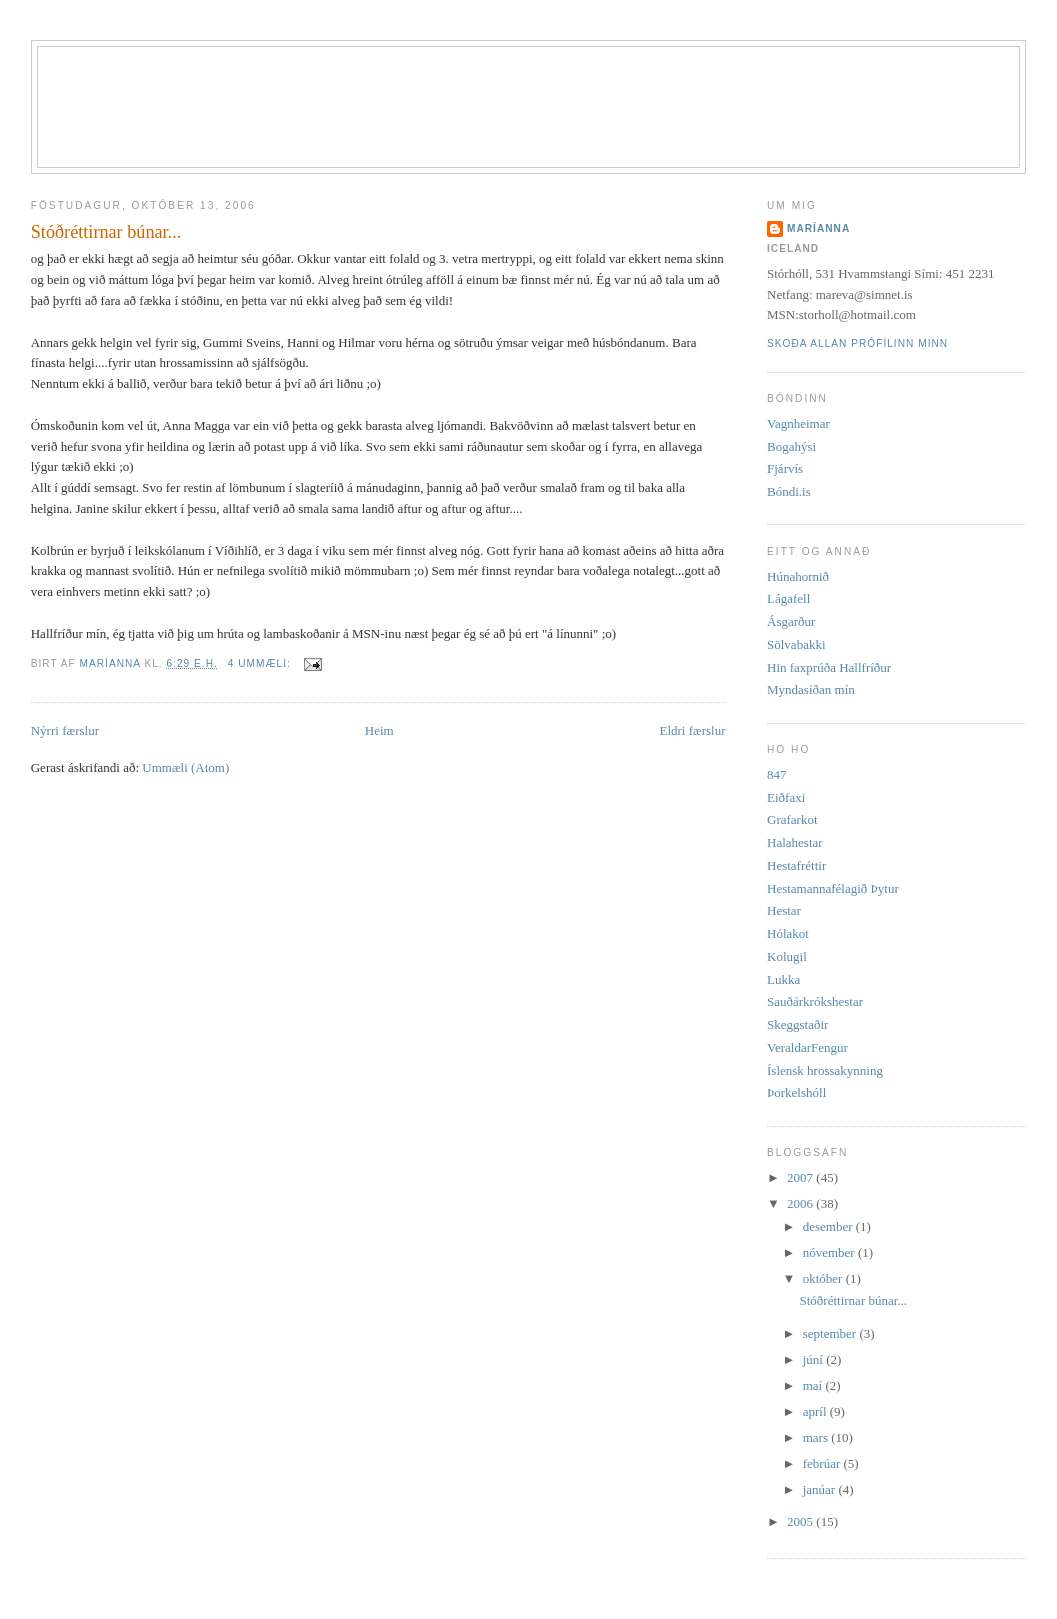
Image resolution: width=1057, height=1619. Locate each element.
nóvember (830, 1252)
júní (814, 1359)
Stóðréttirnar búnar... (106, 232)
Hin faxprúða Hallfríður (829, 667)
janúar (821, 1489)
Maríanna (818, 228)
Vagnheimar (798, 423)
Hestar (784, 910)
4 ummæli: (261, 663)
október (824, 1278)
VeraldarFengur (807, 1047)
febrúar (823, 1463)
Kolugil (787, 956)
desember (829, 1226)
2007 (801, 1177)
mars (817, 1437)
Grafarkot (792, 819)
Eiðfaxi (786, 797)
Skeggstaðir (797, 1024)
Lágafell (788, 598)
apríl (816, 1411)
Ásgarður (791, 621)
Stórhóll (549, 81)
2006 (801, 1203)
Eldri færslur (692, 730)
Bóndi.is (789, 491)
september (831, 1333)
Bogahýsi (791, 446)
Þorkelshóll (796, 1092)
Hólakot (788, 933)
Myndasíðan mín (811, 689)
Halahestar (795, 842)
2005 (801, 1521)
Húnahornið (798, 576)
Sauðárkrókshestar (815, 1001)
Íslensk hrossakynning (825, 1070)
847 (777, 774)
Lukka (783, 979)
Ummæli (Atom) (185, 767)
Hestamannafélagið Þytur (833, 888)
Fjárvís (785, 468)
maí (814, 1385)
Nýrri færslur (65, 730)
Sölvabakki (796, 644)
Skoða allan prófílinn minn (857, 343)
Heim (379, 730)
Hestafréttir (796, 865)
